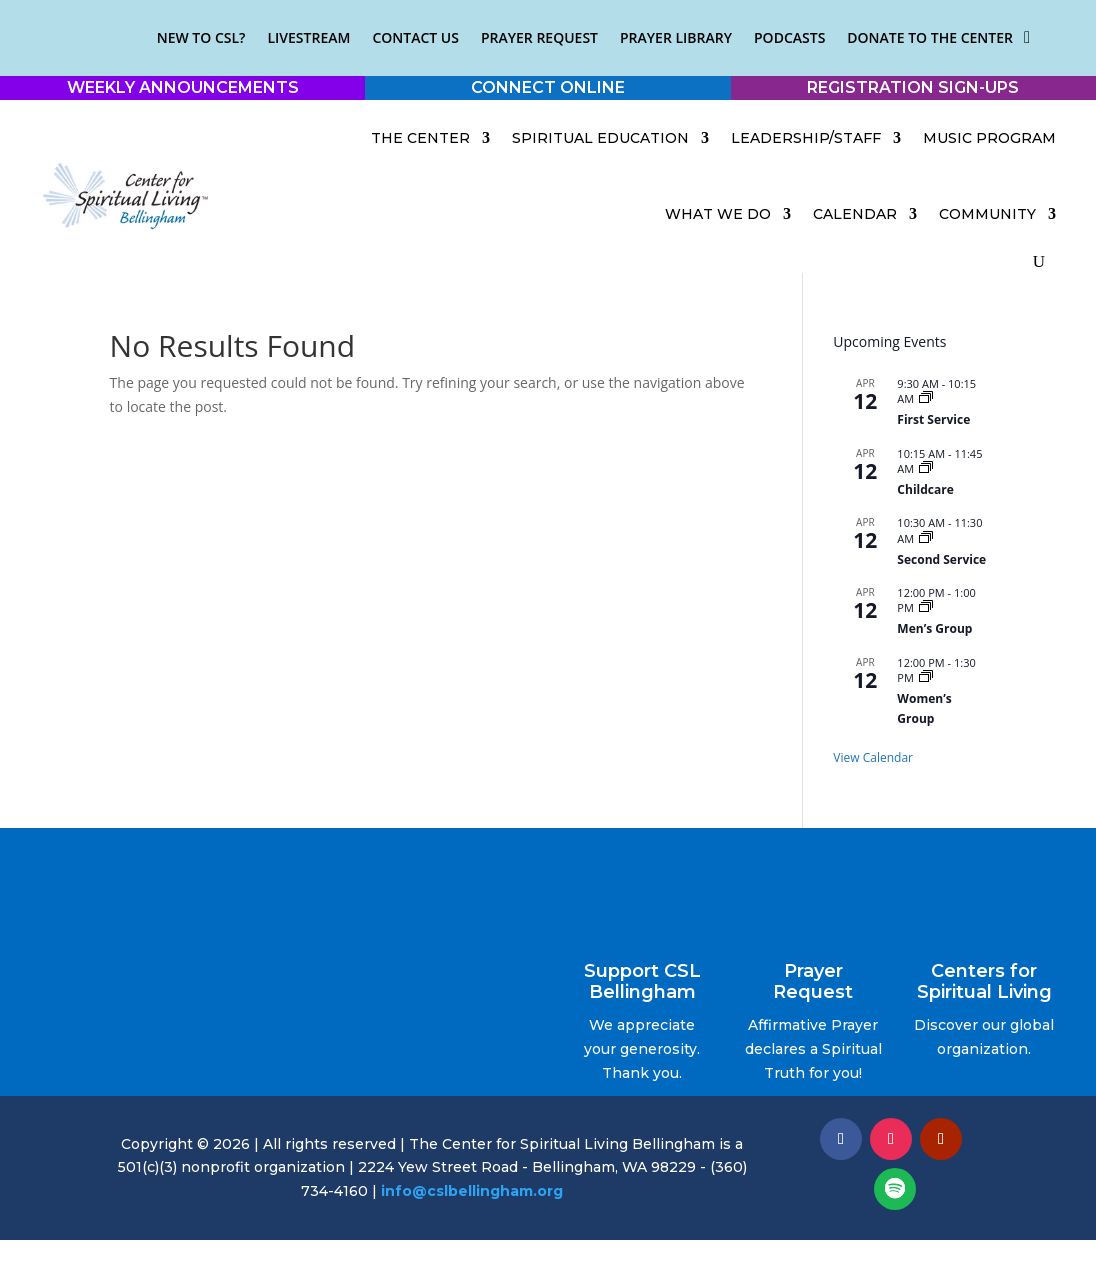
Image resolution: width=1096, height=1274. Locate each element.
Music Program (989, 138)
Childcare (925, 489)
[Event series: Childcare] (926, 468)
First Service (933, 419)
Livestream (308, 37)
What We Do (718, 214)
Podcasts (789, 37)
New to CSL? (201, 37)
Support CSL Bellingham (642, 982)
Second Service (941, 559)
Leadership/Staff (806, 138)
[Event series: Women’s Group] (926, 677)
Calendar (855, 214)
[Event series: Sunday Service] (926, 538)
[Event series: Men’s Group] (926, 607)
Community (987, 214)
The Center (420, 138)
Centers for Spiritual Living (984, 982)
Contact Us (415, 37)
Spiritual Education (600, 138)
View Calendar (873, 757)
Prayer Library (676, 37)
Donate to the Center (930, 37)
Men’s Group (934, 628)
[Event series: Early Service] (926, 398)
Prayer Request (539, 37)
